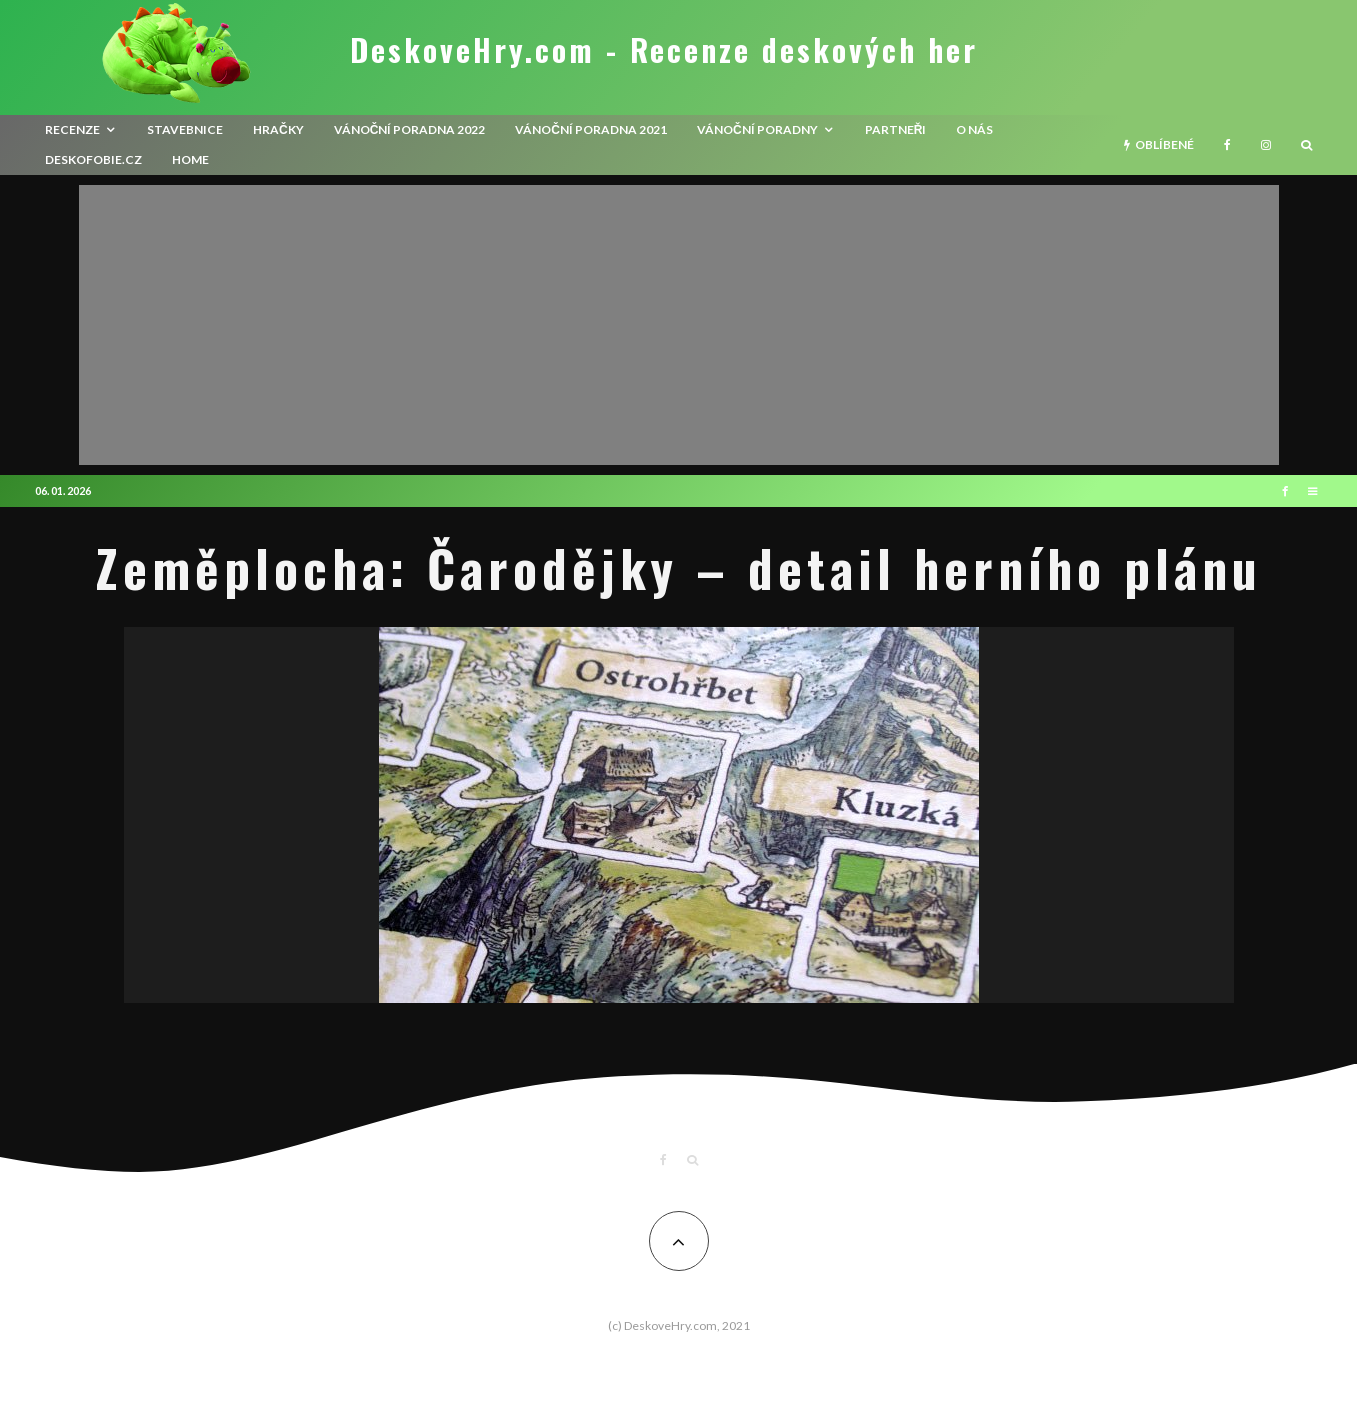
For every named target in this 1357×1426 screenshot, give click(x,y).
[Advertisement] (679, 325)
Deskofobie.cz (93, 159)
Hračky (278, 129)
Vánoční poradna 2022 (410, 129)
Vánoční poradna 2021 (591, 129)
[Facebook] (1227, 145)
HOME (190, 159)
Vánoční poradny (757, 129)
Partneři (896, 129)
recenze (72, 129)
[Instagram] (1266, 145)
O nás (974, 129)
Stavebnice (185, 129)
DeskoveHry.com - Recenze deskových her (664, 50)
